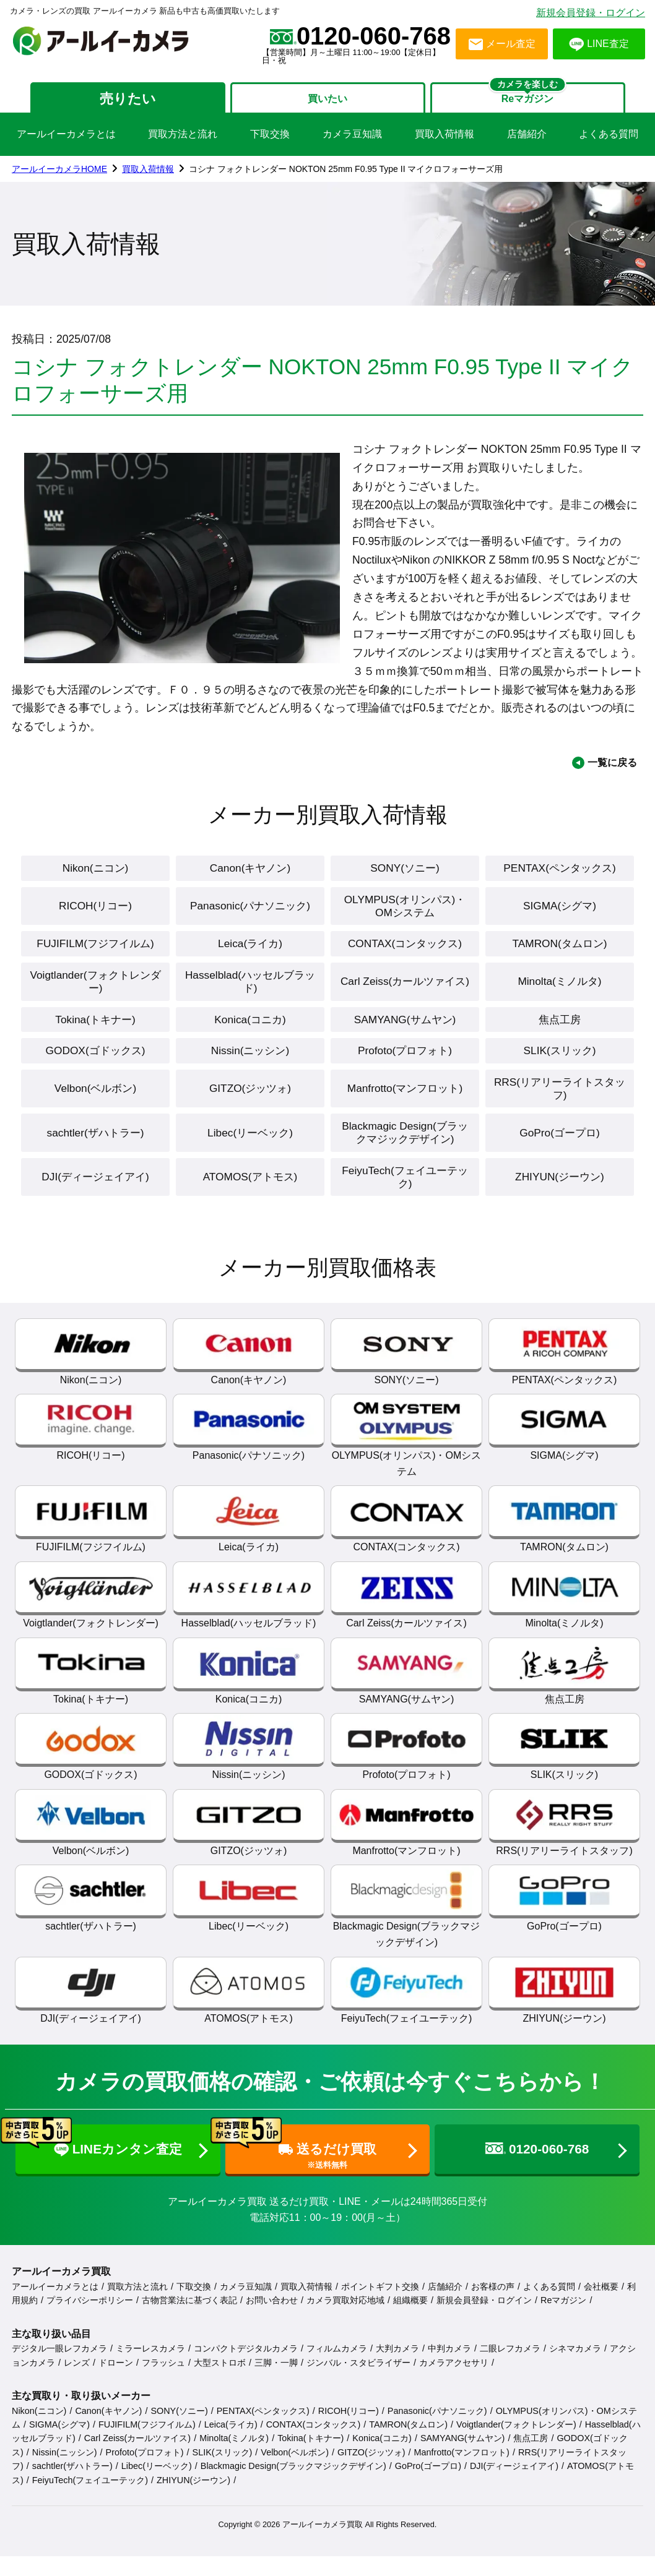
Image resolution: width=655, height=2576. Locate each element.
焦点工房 (559, 1036)
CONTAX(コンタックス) (404, 956)
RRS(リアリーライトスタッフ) (559, 1109)
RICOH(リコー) (95, 916)
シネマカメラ (575, 2376)
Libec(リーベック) (250, 1156)
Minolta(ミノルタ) (560, 996)
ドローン (115, 2390)
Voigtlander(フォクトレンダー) (95, 996)
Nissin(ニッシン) (249, 1069)
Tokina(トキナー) (95, 1036)
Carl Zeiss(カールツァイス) (405, 996)
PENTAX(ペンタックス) (559, 876)
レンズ (77, 2390)
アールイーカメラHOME (59, 177)
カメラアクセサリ (453, 2390)
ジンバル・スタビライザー (358, 2390)
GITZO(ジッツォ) (249, 1109)
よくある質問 (608, 142)
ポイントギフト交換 (380, 2314)
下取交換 (270, 142)
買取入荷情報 (444, 142)
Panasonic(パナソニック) (250, 916)
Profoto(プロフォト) (405, 1069)
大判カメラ (397, 2376)
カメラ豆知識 (352, 142)
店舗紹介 (527, 142)
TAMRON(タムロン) (560, 956)
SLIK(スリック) (559, 1069)
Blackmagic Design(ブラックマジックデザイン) (405, 1156)
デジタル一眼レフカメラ (59, 2376)
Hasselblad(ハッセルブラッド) (249, 996)
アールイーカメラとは (66, 142)
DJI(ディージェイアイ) (95, 1203)
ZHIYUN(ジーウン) (559, 1203)
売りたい (109, 102)
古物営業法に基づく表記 (189, 2328)
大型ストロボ (220, 2390)
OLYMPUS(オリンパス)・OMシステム (404, 916)
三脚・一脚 (276, 2390)
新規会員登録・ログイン (590, 12)
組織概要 (410, 2328)
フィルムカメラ (336, 2376)
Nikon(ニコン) (95, 876)
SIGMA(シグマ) (560, 916)
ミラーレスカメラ (150, 2376)
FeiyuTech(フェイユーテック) (405, 1203)
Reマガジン (563, 2328)
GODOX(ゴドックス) (95, 1069)
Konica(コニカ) (250, 1036)
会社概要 (601, 2314)
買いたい (328, 102)
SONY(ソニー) (405, 876)
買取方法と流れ (182, 142)
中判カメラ (449, 2376)
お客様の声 (492, 2314)
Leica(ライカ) (250, 956)
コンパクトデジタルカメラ (246, 2376)
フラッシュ (163, 2390)
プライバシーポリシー (89, 2328)
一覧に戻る (612, 770)
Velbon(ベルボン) (95, 1109)
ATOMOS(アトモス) (250, 1203)
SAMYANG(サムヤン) (404, 1036)
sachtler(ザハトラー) (95, 1156)
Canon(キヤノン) (250, 876)
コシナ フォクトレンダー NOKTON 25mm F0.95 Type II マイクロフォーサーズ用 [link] (346, 177)
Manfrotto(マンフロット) (405, 1109)
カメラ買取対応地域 (345, 2328)
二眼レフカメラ (510, 2376)
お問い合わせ (272, 2328)
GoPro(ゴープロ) (559, 1156)
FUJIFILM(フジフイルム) (95, 956)
